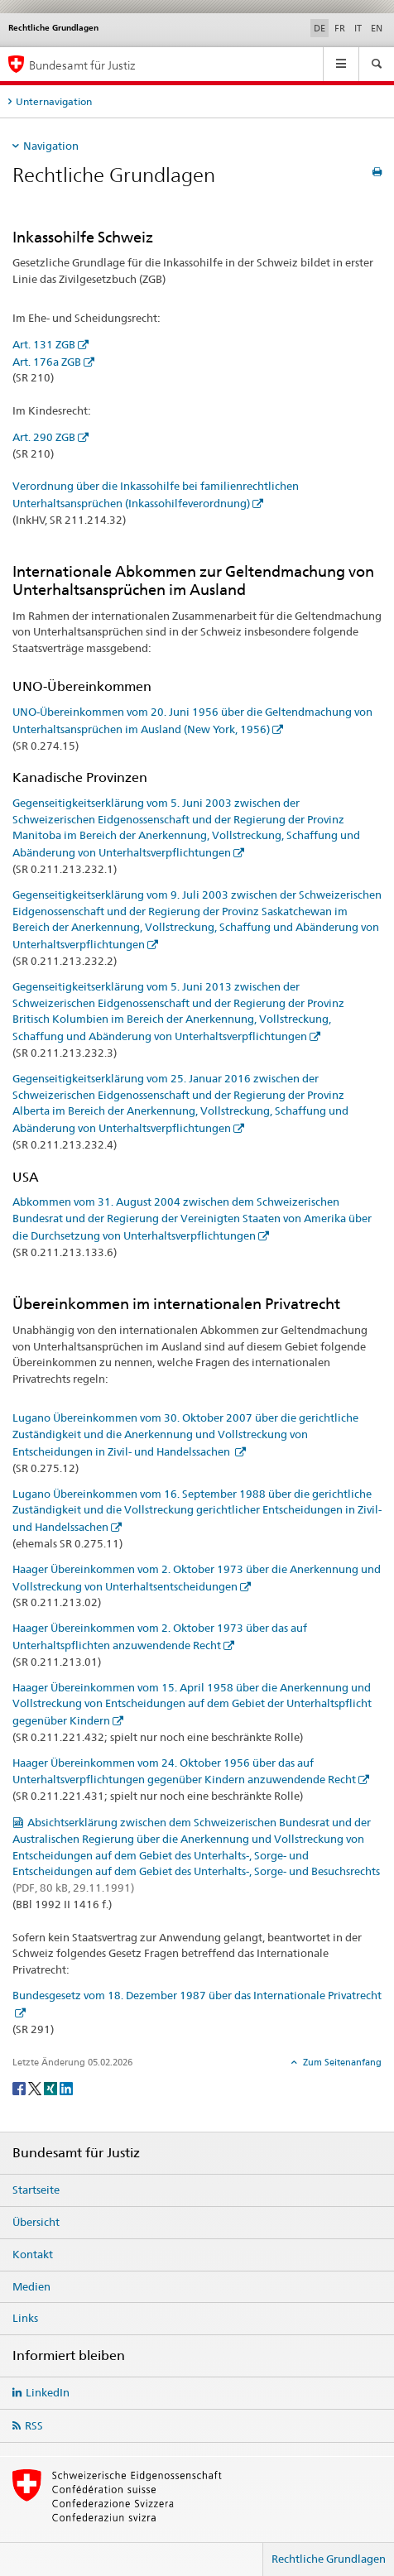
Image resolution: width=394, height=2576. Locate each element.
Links (25, 2317)
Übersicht (36, 2221)
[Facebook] (20, 2087)
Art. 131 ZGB (43, 344)
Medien (31, 2286)
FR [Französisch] (339, 28)
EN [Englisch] (376, 28)
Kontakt (32, 2254)
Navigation (51, 145)
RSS (34, 2425)
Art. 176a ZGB (46, 361)
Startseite (36, 2189)
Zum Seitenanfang (341, 2062)
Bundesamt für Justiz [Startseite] (82, 65)
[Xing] (52, 2087)
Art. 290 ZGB (43, 437)
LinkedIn (48, 2392)
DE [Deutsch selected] (319, 28)
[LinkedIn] (66, 2087)
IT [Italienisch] (358, 28)
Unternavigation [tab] (54, 101)
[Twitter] (36, 2087)
